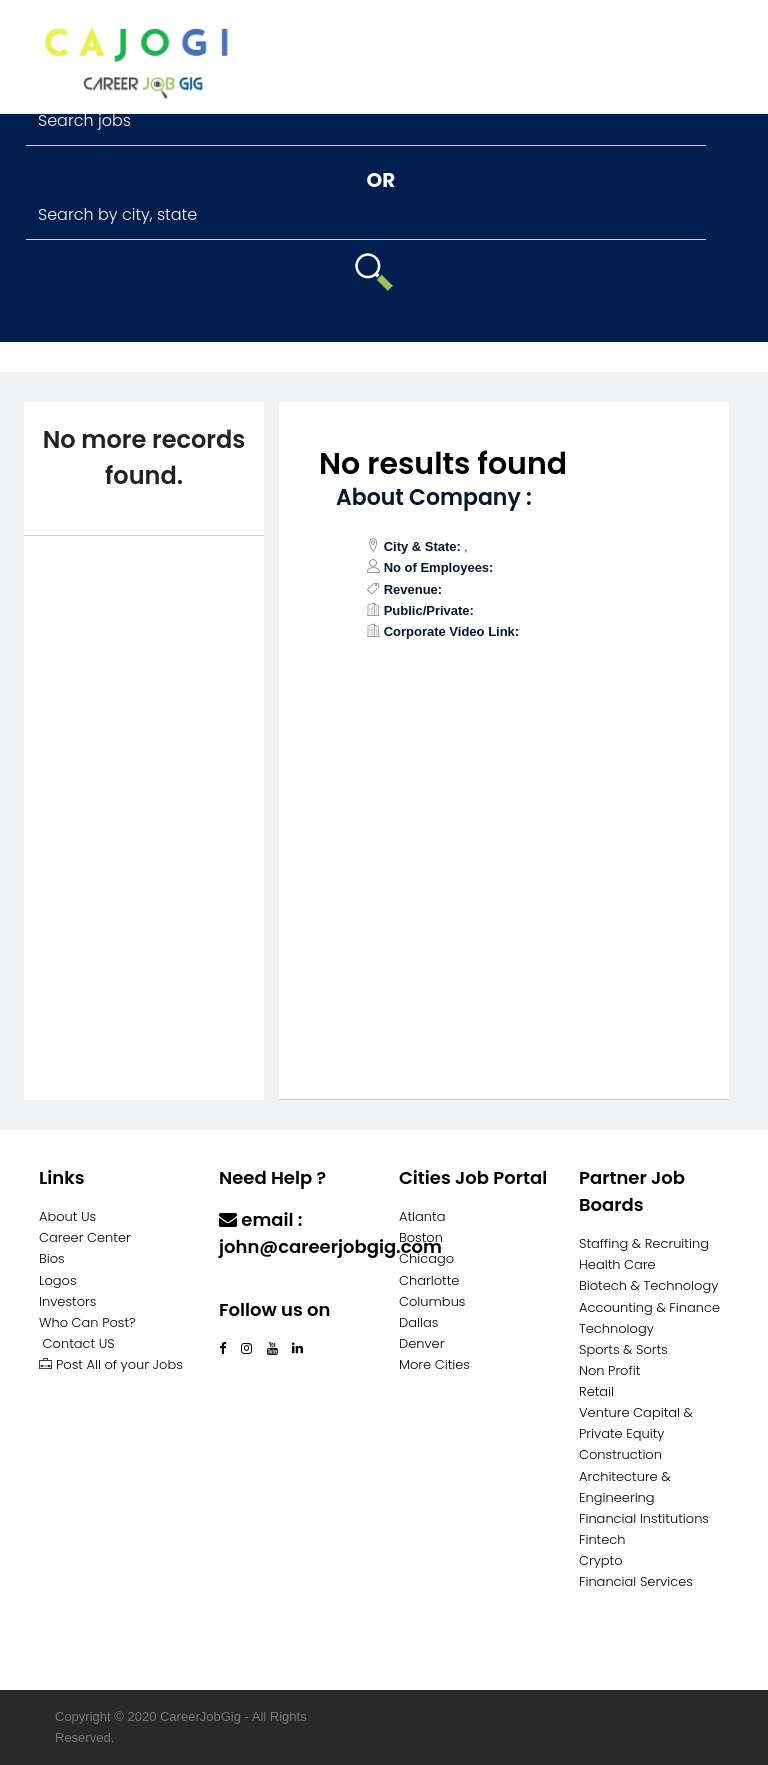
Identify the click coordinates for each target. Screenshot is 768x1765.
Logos (58, 1280)
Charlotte (429, 1280)
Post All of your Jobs (111, 1364)
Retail (596, 1391)
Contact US (79, 1343)
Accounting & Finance (649, 1307)
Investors (67, 1301)
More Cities (434, 1364)
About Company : (434, 497)
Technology (616, 1328)
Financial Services (636, 1581)
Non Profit (609, 1370)
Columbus (432, 1301)
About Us (67, 1216)
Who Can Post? (87, 1322)
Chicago (426, 1258)
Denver (421, 1343)
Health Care (617, 1264)
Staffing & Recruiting (644, 1243)
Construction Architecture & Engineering (625, 1475)
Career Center (85, 1237)
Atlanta (422, 1216)
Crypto (601, 1560)
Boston (421, 1237)
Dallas (418, 1322)
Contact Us (271, 1285)
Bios (52, 1258)
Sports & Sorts (623, 1349)
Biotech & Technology (648, 1285)
